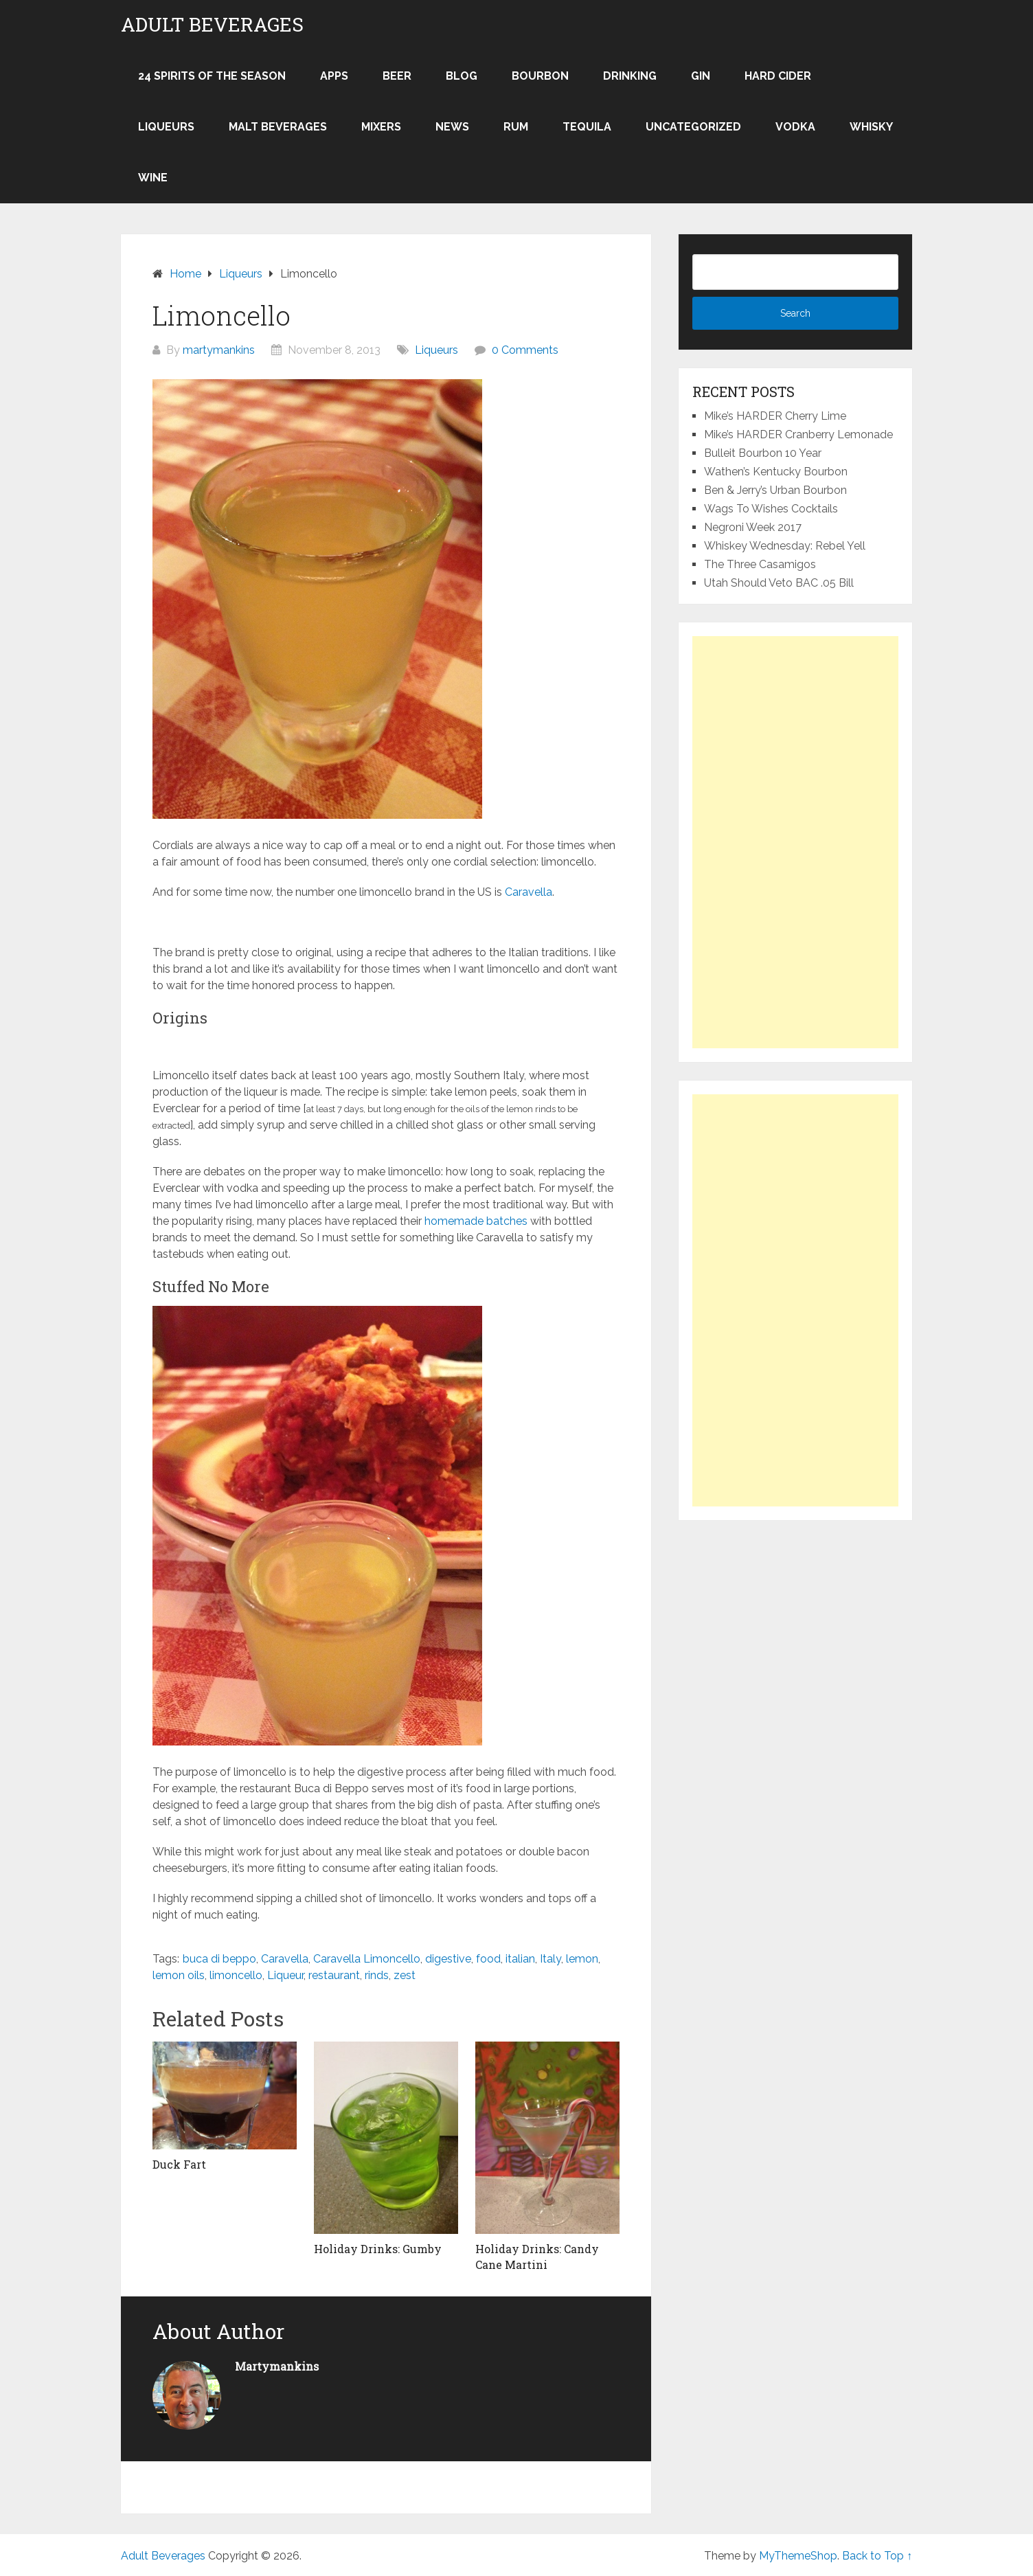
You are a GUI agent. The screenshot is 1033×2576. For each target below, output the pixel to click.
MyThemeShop (798, 2555)
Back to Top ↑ (877, 2555)
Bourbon (540, 75)
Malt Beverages (278, 126)
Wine (153, 177)
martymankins (219, 350)
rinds (377, 1975)
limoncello (235, 1975)
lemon (582, 1958)
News (452, 126)
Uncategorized (693, 126)
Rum (515, 126)
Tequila (587, 126)
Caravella (528, 892)
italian (520, 1958)
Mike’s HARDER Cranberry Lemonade (798, 434)
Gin (700, 75)
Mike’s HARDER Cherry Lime (775, 415)
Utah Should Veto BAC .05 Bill (779, 582)
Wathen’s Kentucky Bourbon (776, 471)
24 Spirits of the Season (212, 75)
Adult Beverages (212, 24)
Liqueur (285, 1975)
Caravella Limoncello (366, 1958)
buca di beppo (219, 1958)
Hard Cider (778, 75)
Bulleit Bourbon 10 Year (762, 453)
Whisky (871, 126)
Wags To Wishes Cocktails (771, 508)
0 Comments (525, 350)
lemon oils (178, 1975)
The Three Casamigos (760, 564)
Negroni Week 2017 (753, 527)
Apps (334, 75)
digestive (448, 1958)
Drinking (630, 75)
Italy (550, 1958)
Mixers (381, 126)
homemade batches (475, 1221)
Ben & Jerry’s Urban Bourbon (775, 490)
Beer (397, 75)
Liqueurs (166, 126)
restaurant (334, 1975)
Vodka (795, 126)
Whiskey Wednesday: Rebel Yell (784, 545)
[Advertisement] (795, 842)
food (488, 1958)
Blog (461, 75)
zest (405, 1975)
